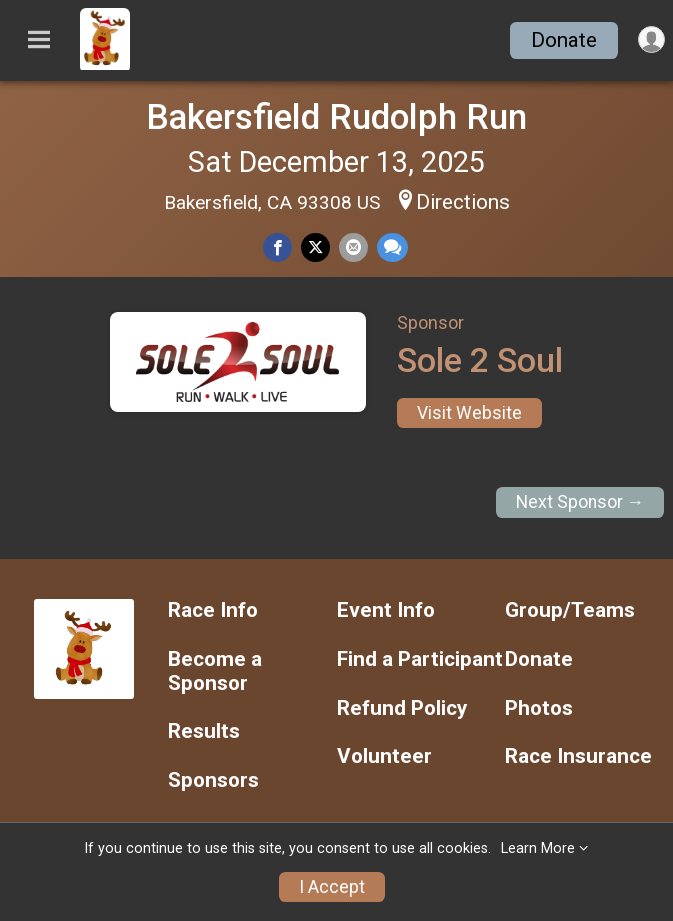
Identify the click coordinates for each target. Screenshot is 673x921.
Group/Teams (570, 610)
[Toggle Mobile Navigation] (39, 40)
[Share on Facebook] (277, 247)
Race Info (213, 610)
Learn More (538, 848)
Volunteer (384, 756)
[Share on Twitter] (315, 247)
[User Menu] (651, 39)
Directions (463, 202)
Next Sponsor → (580, 502)
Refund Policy (402, 708)
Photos (539, 708)
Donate (564, 40)
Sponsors (213, 780)
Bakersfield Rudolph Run (336, 117)
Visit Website (469, 413)
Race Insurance (578, 756)
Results (204, 731)
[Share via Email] (353, 247)
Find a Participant (420, 659)
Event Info (386, 610)
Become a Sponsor (215, 671)
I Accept (332, 887)
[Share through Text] (392, 247)
